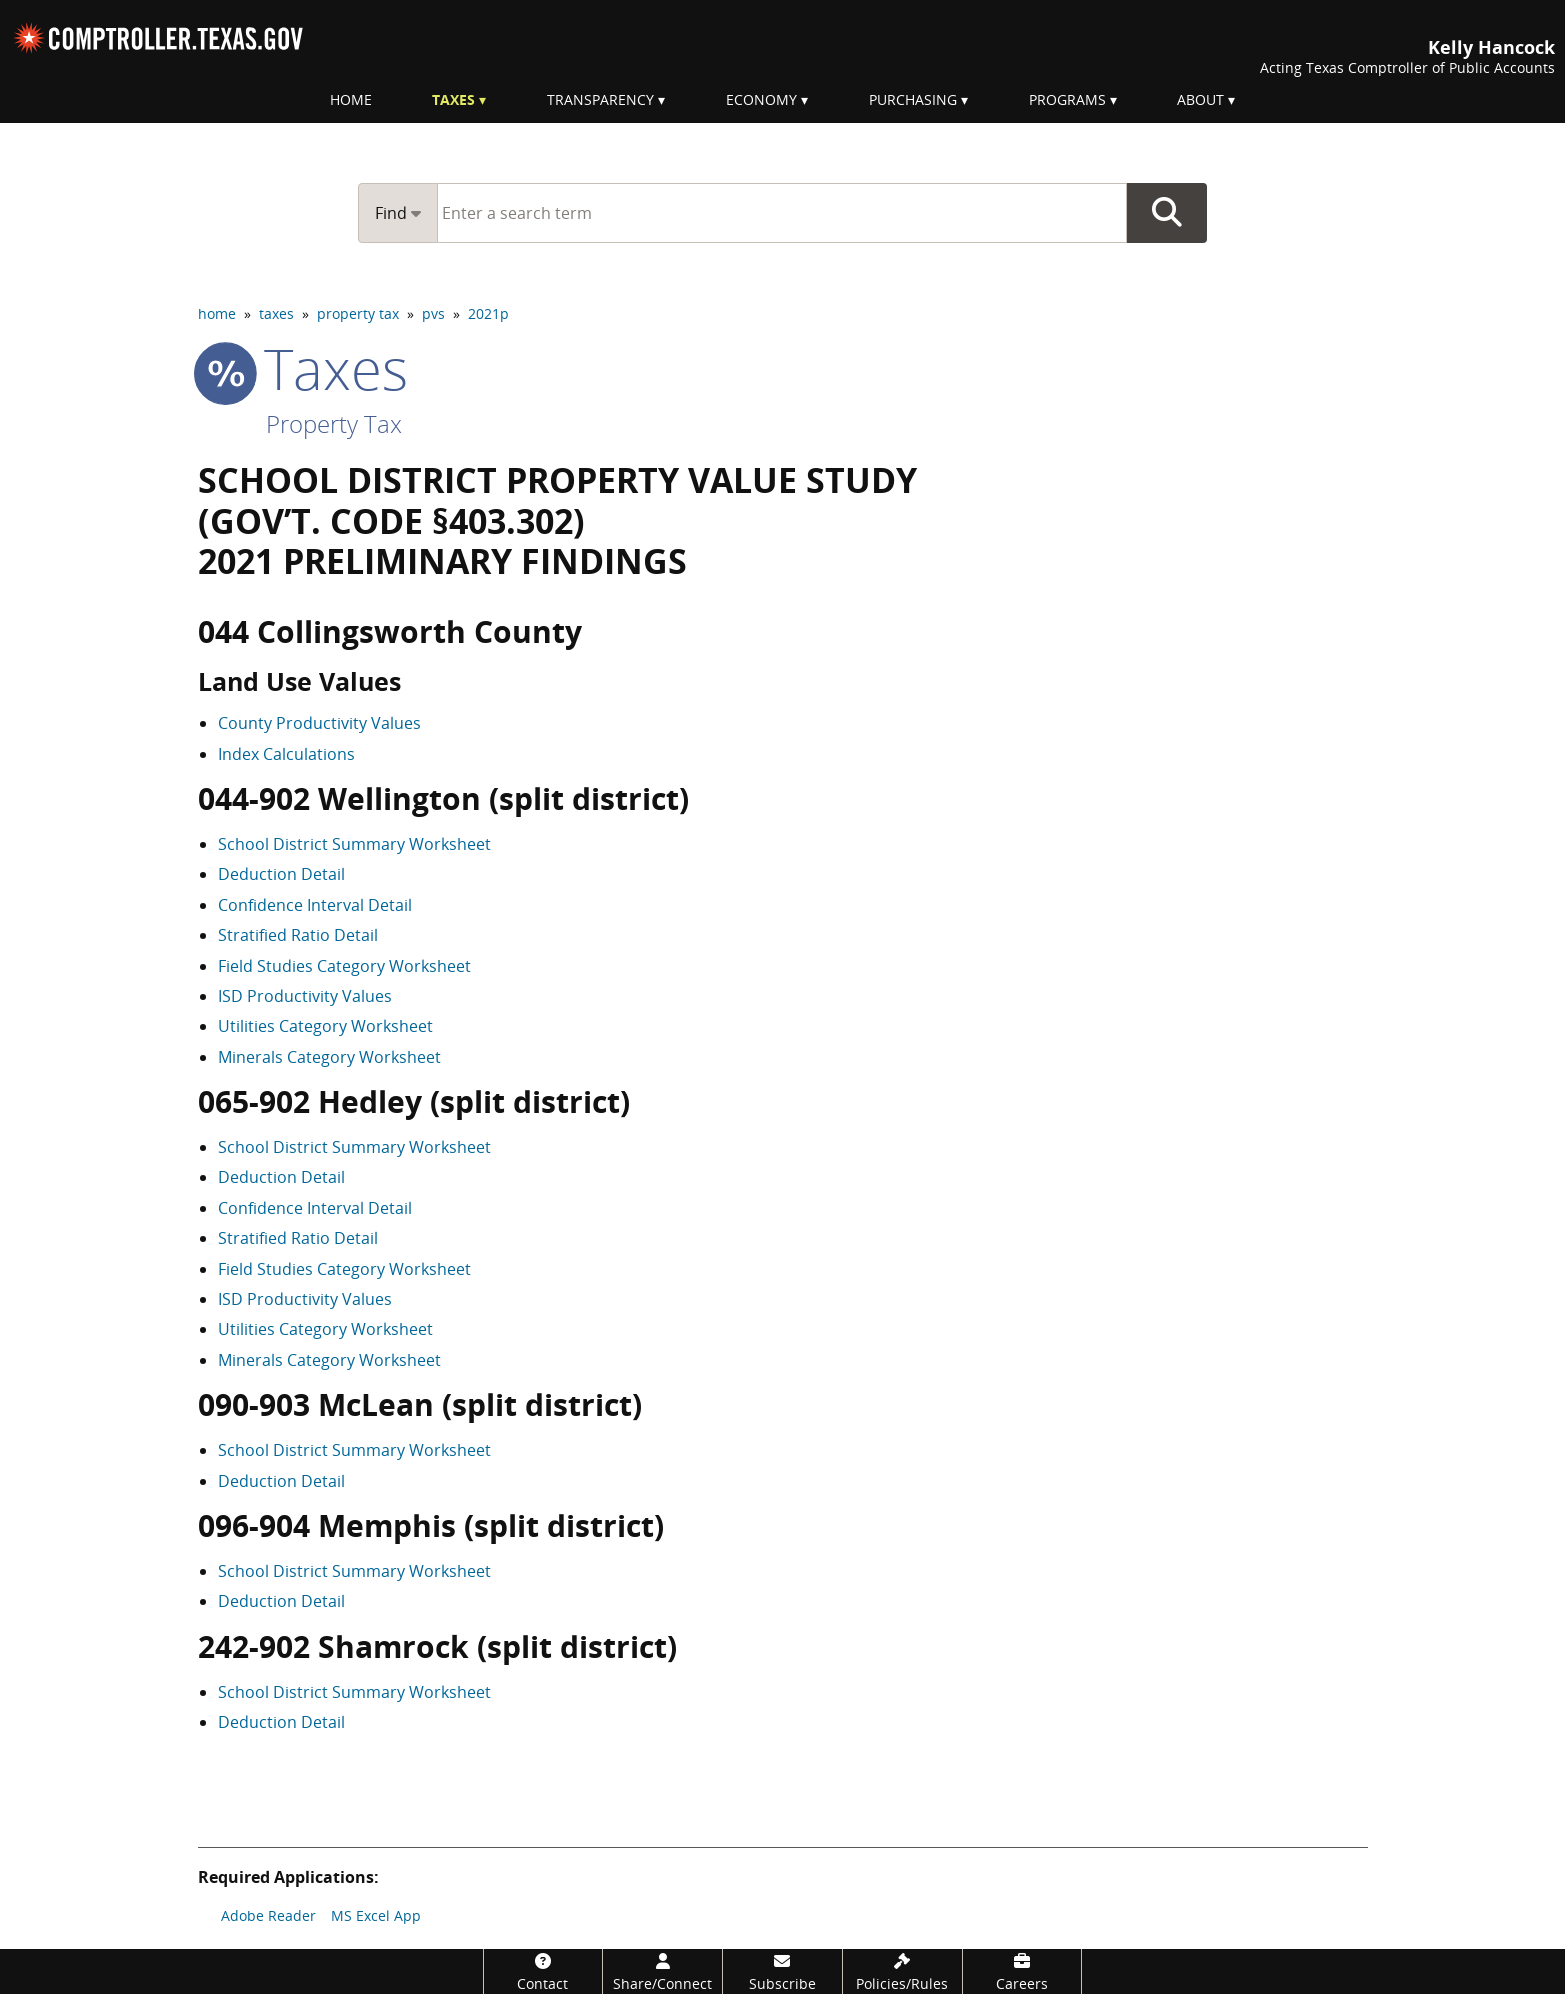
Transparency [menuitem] (600, 99)
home (217, 313)
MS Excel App (376, 1915)
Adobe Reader (268, 1915)
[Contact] (543, 1971)
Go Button (1167, 213)
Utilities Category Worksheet (325, 1026)
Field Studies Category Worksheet (344, 966)
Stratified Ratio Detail (298, 935)
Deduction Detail (281, 874)
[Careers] (1022, 1971)
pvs (433, 313)
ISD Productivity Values (305, 996)
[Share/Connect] (662, 1971)
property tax (358, 313)
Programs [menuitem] (1067, 99)
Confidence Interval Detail (315, 905)
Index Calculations (286, 754)
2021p (488, 313)
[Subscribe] (782, 1971)
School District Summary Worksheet (354, 844)
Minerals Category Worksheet (329, 1057)
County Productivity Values (319, 723)
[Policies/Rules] (902, 1971)
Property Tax (334, 423)
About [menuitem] (1200, 99)
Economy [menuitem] (761, 99)
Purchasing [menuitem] (913, 99)
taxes (276, 313)
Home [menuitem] (351, 99)
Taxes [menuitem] (453, 99)
